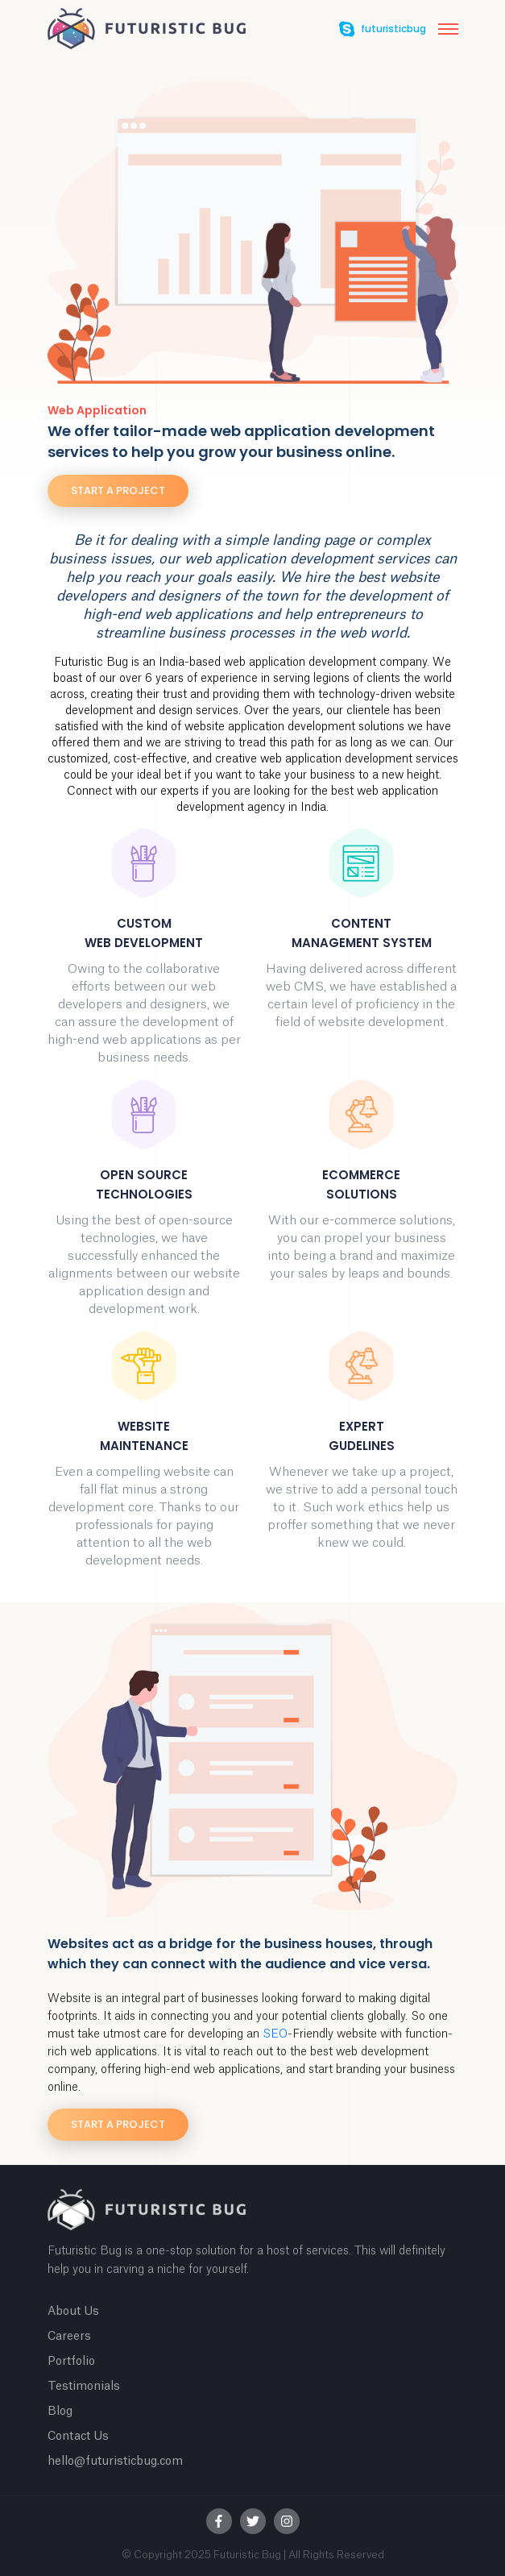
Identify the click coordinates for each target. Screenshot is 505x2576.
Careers (69, 2336)
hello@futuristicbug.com (115, 2461)
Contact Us (78, 2436)
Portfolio (71, 2361)
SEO (275, 2034)
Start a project (118, 490)
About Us (73, 2311)
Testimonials (84, 2386)
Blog (60, 2411)
